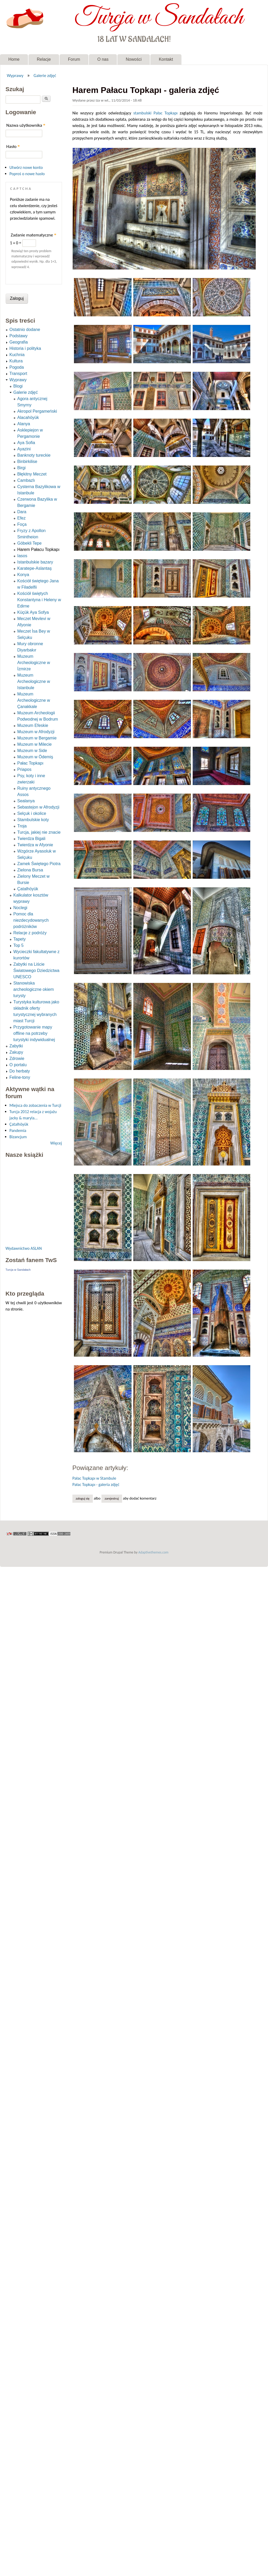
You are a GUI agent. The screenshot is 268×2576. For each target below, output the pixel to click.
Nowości (133, 59)
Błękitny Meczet (32, 474)
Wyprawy (15, 75)
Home (14, 59)
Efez (21, 518)
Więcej (56, 1143)
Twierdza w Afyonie (35, 845)
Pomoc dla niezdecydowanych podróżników (31, 920)
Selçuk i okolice (31, 813)
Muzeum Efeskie (32, 725)
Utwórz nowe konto (26, 167)
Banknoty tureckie (33, 455)
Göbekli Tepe (29, 543)
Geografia (18, 342)
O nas (103, 59)
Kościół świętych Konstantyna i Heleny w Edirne (39, 599)
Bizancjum (18, 1136)
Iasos (22, 556)
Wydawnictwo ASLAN (23, 1248)
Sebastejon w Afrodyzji (38, 807)
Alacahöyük (28, 417)
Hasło (13, 146)
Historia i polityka (25, 348)
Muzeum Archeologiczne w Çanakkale (33, 700)
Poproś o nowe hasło (27, 173)
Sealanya (26, 801)
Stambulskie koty (33, 819)
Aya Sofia (26, 442)
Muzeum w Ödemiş (35, 757)
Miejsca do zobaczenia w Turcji (35, 1105)
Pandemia (17, 1130)
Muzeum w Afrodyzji (35, 731)
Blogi (18, 386)
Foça (22, 524)
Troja (22, 826)
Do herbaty (19, 1071)
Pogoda (16, 367)
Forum (74, 59)
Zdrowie (16, 1058)
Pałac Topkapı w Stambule (94, 1478)
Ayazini (24, 449)
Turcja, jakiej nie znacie (39, 832)
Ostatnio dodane (24, 329)
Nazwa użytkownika (25, 125)
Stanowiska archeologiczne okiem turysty (33, 989)
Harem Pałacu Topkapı (38, 549)
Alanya (23, 424)
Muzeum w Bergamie (36, 738)
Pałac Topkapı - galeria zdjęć (95, 1484)
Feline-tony (19, 1077)
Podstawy (18, 336)
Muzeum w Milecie (34, 744)
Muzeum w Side (32, 750)
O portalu (18, 1065)
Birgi (21, 468)
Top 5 (18, 945)
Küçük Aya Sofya (33, 612)
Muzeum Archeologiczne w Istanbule (33, 681)
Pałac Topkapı (165, 112)
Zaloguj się (82, 1498)
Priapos (24, 769)
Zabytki (16, 1046)
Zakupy (16, 1052)
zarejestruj (112, 1498)
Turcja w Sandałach (159, 18)
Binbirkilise (27, 461)
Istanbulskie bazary (35, 562)
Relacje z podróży (30, 933)
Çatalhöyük (27, 889)
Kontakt (166, 59)
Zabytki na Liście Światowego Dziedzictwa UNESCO (36, 970)
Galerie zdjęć (44, 75)
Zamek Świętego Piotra (38, 863)
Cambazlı (26, 480)
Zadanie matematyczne (33, 235)
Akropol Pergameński (37, 411)
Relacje (44, 59)
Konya (23, 574)
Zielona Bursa (30, 870)
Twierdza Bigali (31, 838)
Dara (21, 512)
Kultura (16, 361)
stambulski (142, 112)
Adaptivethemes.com (153, 1552)
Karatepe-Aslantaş (34, 568)
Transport (18, 373)
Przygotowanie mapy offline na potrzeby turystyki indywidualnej (34, 1033)
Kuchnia (17, 354)
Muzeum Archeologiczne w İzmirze (33, 662)
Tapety (19, 939)
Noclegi (20, 907)
